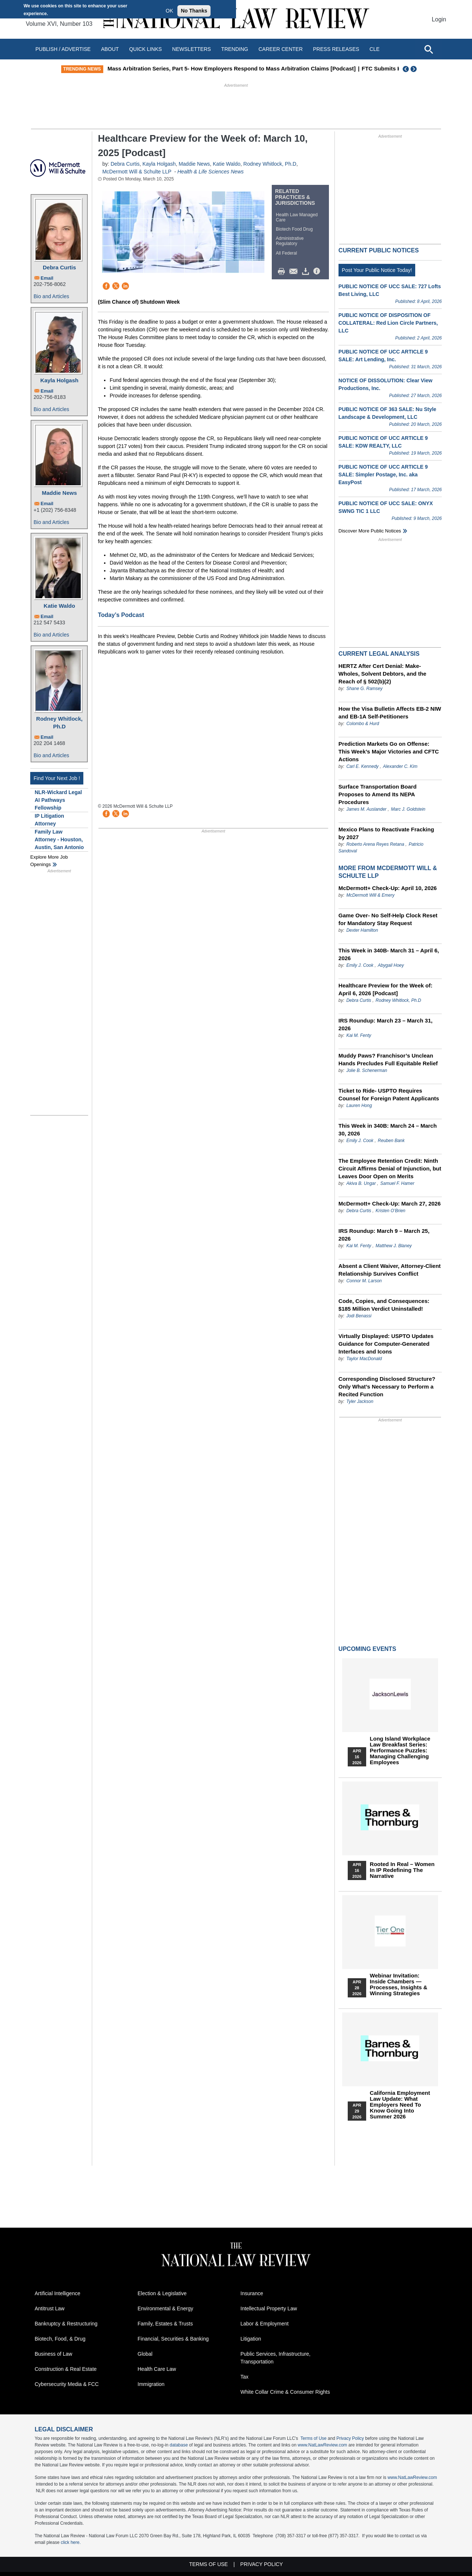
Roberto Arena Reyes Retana (375, 844)
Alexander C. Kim (400, 766)
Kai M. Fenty (358, 1035)
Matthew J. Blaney (394, 1245)
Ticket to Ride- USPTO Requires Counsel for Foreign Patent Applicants (389, 1094)
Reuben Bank (391, 1140)
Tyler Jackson (359, 1401)
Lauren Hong (359, 1105)
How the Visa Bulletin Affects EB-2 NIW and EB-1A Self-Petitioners (390, 713)
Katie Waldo (59, 606)
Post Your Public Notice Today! (377, 270)
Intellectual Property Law (268, 2308)
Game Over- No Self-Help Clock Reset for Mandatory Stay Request (388, 919)
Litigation (250, 2339)
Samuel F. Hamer (397, 1183)
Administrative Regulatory (289, 241)
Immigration (151, 2384)
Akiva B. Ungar (361, 1183)
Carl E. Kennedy (362, 766)
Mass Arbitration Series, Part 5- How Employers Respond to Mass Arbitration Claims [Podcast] (246, 68)
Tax (244, 2377)
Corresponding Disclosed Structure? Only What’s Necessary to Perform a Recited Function (387, 1386)
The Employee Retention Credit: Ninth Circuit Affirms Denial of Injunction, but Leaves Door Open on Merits (390, 1168)
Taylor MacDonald (364, 1358)
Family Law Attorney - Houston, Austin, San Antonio (59, 839)
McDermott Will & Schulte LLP (136, 172)
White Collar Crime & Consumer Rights (285, 2392)
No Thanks (194, 11)
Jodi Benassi (358, 1315)
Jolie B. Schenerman (366, 1070)
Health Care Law (157, 2369)
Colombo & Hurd (362, 723)
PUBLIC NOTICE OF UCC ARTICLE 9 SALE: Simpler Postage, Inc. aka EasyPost (383, 474)
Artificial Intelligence (57, 2293)
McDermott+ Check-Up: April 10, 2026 (388, 888)
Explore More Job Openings (49, 860)
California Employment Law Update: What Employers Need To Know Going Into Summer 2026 (400, 2105)
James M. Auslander (366, 809)
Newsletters (191, 49)
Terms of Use (314, 2438)
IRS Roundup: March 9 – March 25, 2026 (384, 1235)
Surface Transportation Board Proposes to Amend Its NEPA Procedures (378, 794)
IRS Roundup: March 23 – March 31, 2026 (386, 1024)
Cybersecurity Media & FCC (67, 2384)
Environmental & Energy (165, 2308)
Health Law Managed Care (296, 217)
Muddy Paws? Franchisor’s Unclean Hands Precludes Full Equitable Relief (388, 1059)
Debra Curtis (59, 267)
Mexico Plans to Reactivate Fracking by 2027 (386, 833)
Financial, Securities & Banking (173, 2339)
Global (145, 2354)
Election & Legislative (162, 2293)
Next (414, 69)
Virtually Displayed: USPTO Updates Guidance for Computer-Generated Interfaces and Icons (386, 1344)
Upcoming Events (367, 1649)
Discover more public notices (370, 531)
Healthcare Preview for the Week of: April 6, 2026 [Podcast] (386, 989)
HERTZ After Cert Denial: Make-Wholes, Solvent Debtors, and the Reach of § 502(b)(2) (382, 673)
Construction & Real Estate (66, 2369)
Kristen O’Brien (391, 1210)
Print (283, 271)
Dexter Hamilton (362, 930)
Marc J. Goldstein (408, 809)
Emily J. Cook (359, 965)
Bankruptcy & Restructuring (66, 2324)
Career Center (280, 49)
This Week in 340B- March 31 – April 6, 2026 (389, 954)
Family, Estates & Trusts (165, 2324)
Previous (406, 69)
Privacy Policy (350, 2438)
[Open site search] (428, 49)
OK (169, 11)
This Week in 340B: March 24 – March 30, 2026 (388, 1130)
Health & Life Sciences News (210, 172)
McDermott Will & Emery (370, 895)
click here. (71, 2542)
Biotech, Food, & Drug (60, 2339)
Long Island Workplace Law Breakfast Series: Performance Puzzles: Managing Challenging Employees (400, 1750)
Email (47, 278)
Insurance (251, 2293)
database (179, 2445)
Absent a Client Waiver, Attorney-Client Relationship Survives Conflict (390, 1270)
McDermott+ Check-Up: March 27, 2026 (390, 1203)
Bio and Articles (51, 296)
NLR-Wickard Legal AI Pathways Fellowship (58, 800)
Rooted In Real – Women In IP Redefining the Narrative (402, 1870)
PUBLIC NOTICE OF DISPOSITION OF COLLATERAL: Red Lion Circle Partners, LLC (388, 323)
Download (307, 271)
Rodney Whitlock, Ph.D (59, 722)
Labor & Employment (264, 2324)
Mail (295, 271)
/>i (318, 271)
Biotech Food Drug (294, 229)
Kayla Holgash (59, 380)
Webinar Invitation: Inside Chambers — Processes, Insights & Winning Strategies (398, 1984)
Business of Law (53, 2354)
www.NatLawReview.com (322, 2445)
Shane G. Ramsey (364, 688)
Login (439, 19)
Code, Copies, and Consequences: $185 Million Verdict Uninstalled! (384, 1305)
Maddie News (59, 493)
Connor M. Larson (364, 1280)
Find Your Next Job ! (57, 778)
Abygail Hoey (391, 965)
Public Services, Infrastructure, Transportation (275, 2358)
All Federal (286, 253)
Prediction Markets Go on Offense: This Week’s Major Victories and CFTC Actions (389, 751)
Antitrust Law (50, 2308)
